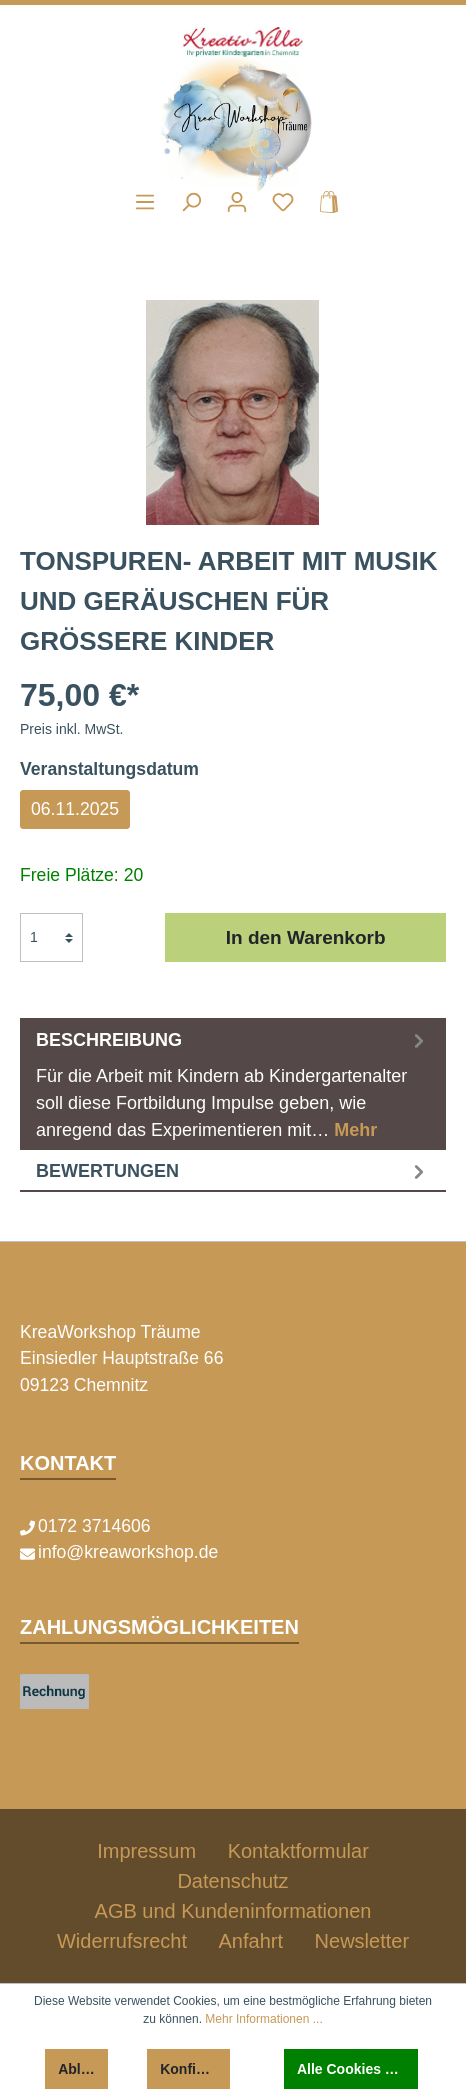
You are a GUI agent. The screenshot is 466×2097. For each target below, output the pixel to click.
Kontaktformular (298, 1851)
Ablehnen (83, 2069)
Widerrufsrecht (122, 1941)
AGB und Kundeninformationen (233, 1911)
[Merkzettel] (283, 202)
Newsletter (362, 1941)
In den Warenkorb (306, 937)
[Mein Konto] (237, 202)
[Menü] (145, 202)
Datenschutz (232, 1881)
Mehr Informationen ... (263, 2019)
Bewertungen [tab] (233, 1171)
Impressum (146, 1851)
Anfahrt (251, 1941)
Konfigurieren (194, 2069)
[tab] (233, 1084)
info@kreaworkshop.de (128, 1552)
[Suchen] (191, 202)
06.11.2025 (75, 809)
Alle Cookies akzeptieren (357, 2069)
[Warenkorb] (323, 202)
